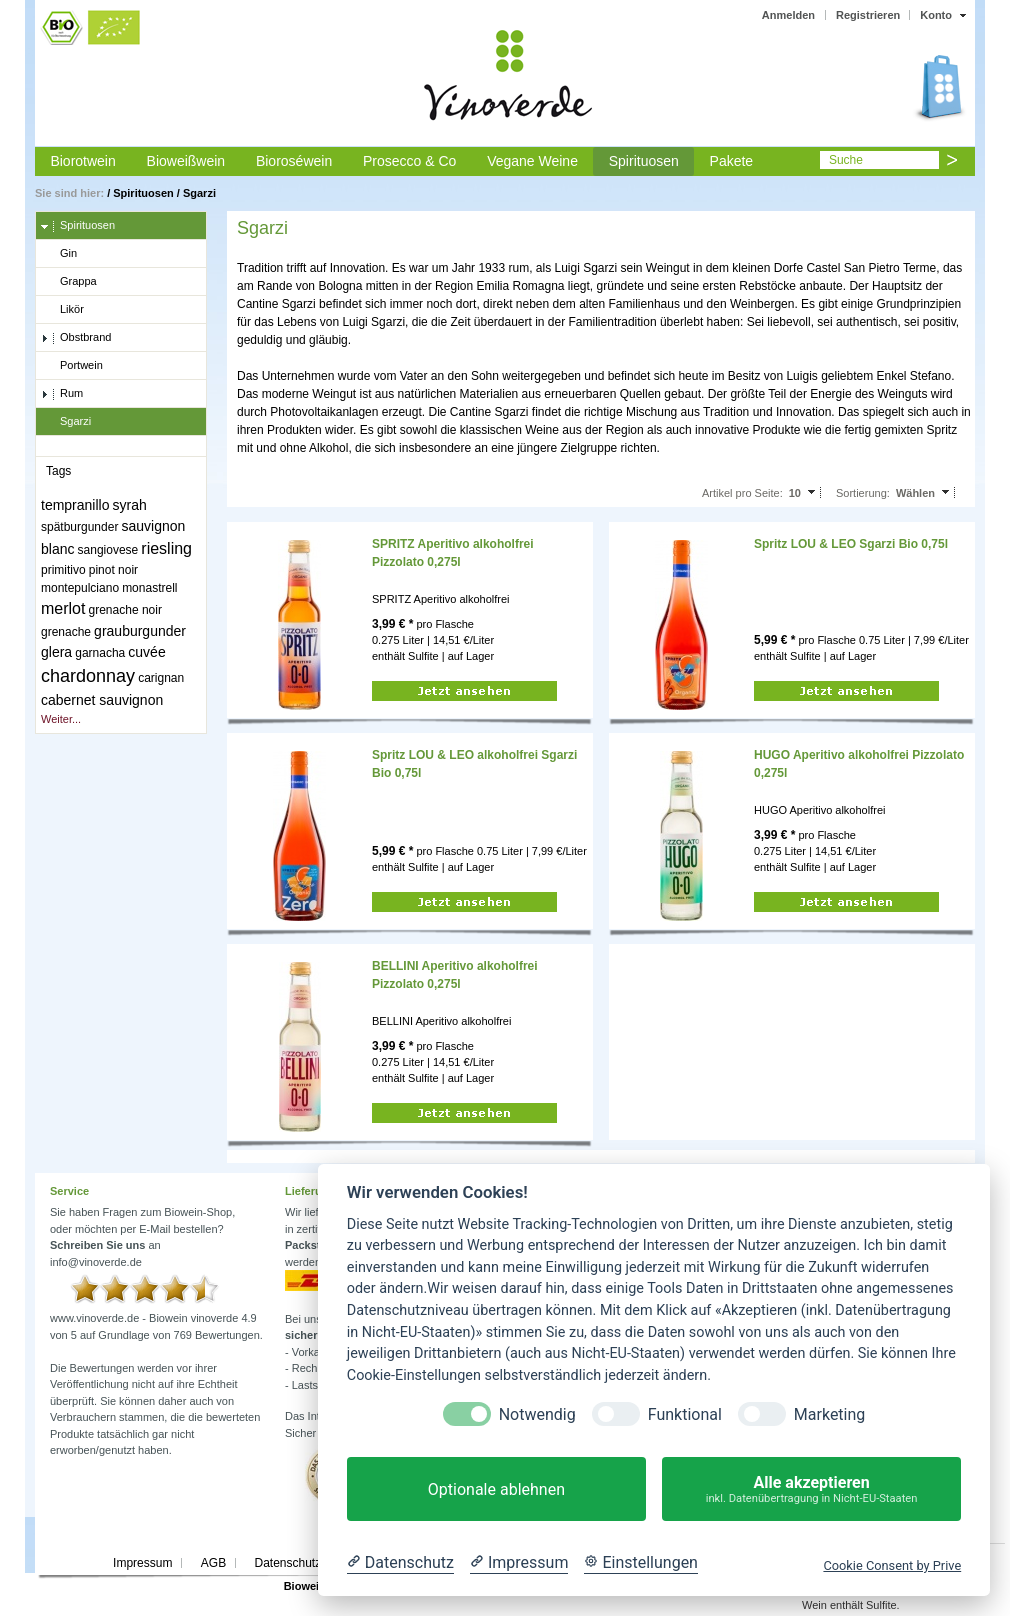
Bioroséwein (294, 161)
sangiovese (108, 550)
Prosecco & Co (409, 161)
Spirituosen (644, 161)
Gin (59, 254)
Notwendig (537, 1414)
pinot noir (113, 570)
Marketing (829, 1414)
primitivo (63, 570)
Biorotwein (82, 161)
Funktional (685, 1414)
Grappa (69, 282)
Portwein (72, 366)
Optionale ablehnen (496, 1489)
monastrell (149, 588)
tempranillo (75, 505)
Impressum (142, 1563)
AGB (213, 1563)
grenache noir (125, 610)
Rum (62, 394)
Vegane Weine (532, 161)
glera (56, 652)
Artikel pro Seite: (742, 493)
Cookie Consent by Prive (892, 1565)
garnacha (100, 653)
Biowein (305, 1586)
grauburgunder (140, 631)
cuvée (146, 652)
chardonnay (88, 676)
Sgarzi (199, 193)
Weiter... (61, 719)
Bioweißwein (186, 161)
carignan (161, 678)
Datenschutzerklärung (312, 1563)
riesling (166, 548)
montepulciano (80, 588)
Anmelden (788, 15)
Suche (846, 160)
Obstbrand (76, 338)
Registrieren (868, 15)
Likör (62, 310)
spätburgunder (79, 527)
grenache (66, 632)
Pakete (732, 161)
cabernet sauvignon (102, 700)
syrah (130, 505)
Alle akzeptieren (811, 1489)
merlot (63, 608)
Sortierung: (863, 493)
